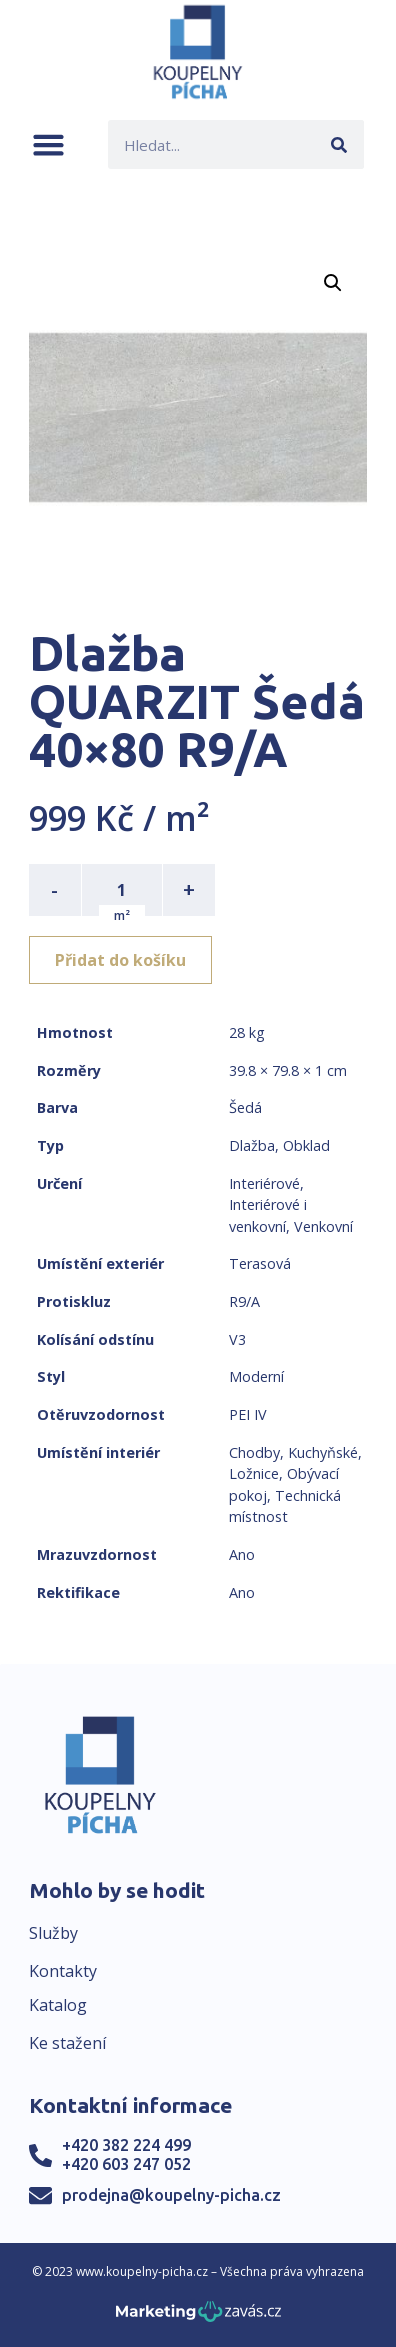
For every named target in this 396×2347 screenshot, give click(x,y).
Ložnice (254, 1473)
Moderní (256, 1376)
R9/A (244, 1301)
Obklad (306, 1145)
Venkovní (323, 1226)
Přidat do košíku (120, 960)
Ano (242, 1554)
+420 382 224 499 (126, 2145)
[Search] (339, 144)
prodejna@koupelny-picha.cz (171, 2195)
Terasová (260, 1263)
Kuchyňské (323, 1452)
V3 (237, 1339)
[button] (48, 144)
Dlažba (252, 1145)
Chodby (254, 1452)
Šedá (245, 1107)
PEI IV (248, 1414)
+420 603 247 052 (126, 2164)
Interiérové (264, 1183)
